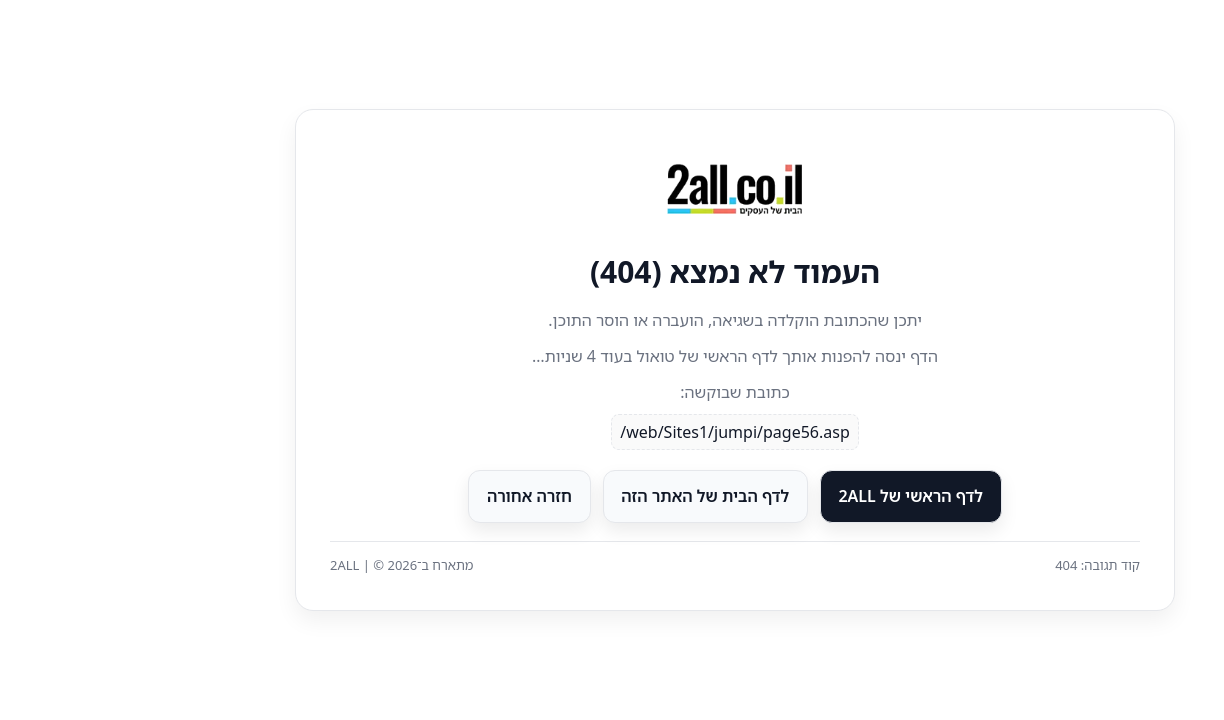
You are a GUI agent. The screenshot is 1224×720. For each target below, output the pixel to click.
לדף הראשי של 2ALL (787, 496)
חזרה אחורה (406, 496)
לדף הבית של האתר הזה (582, 496)
